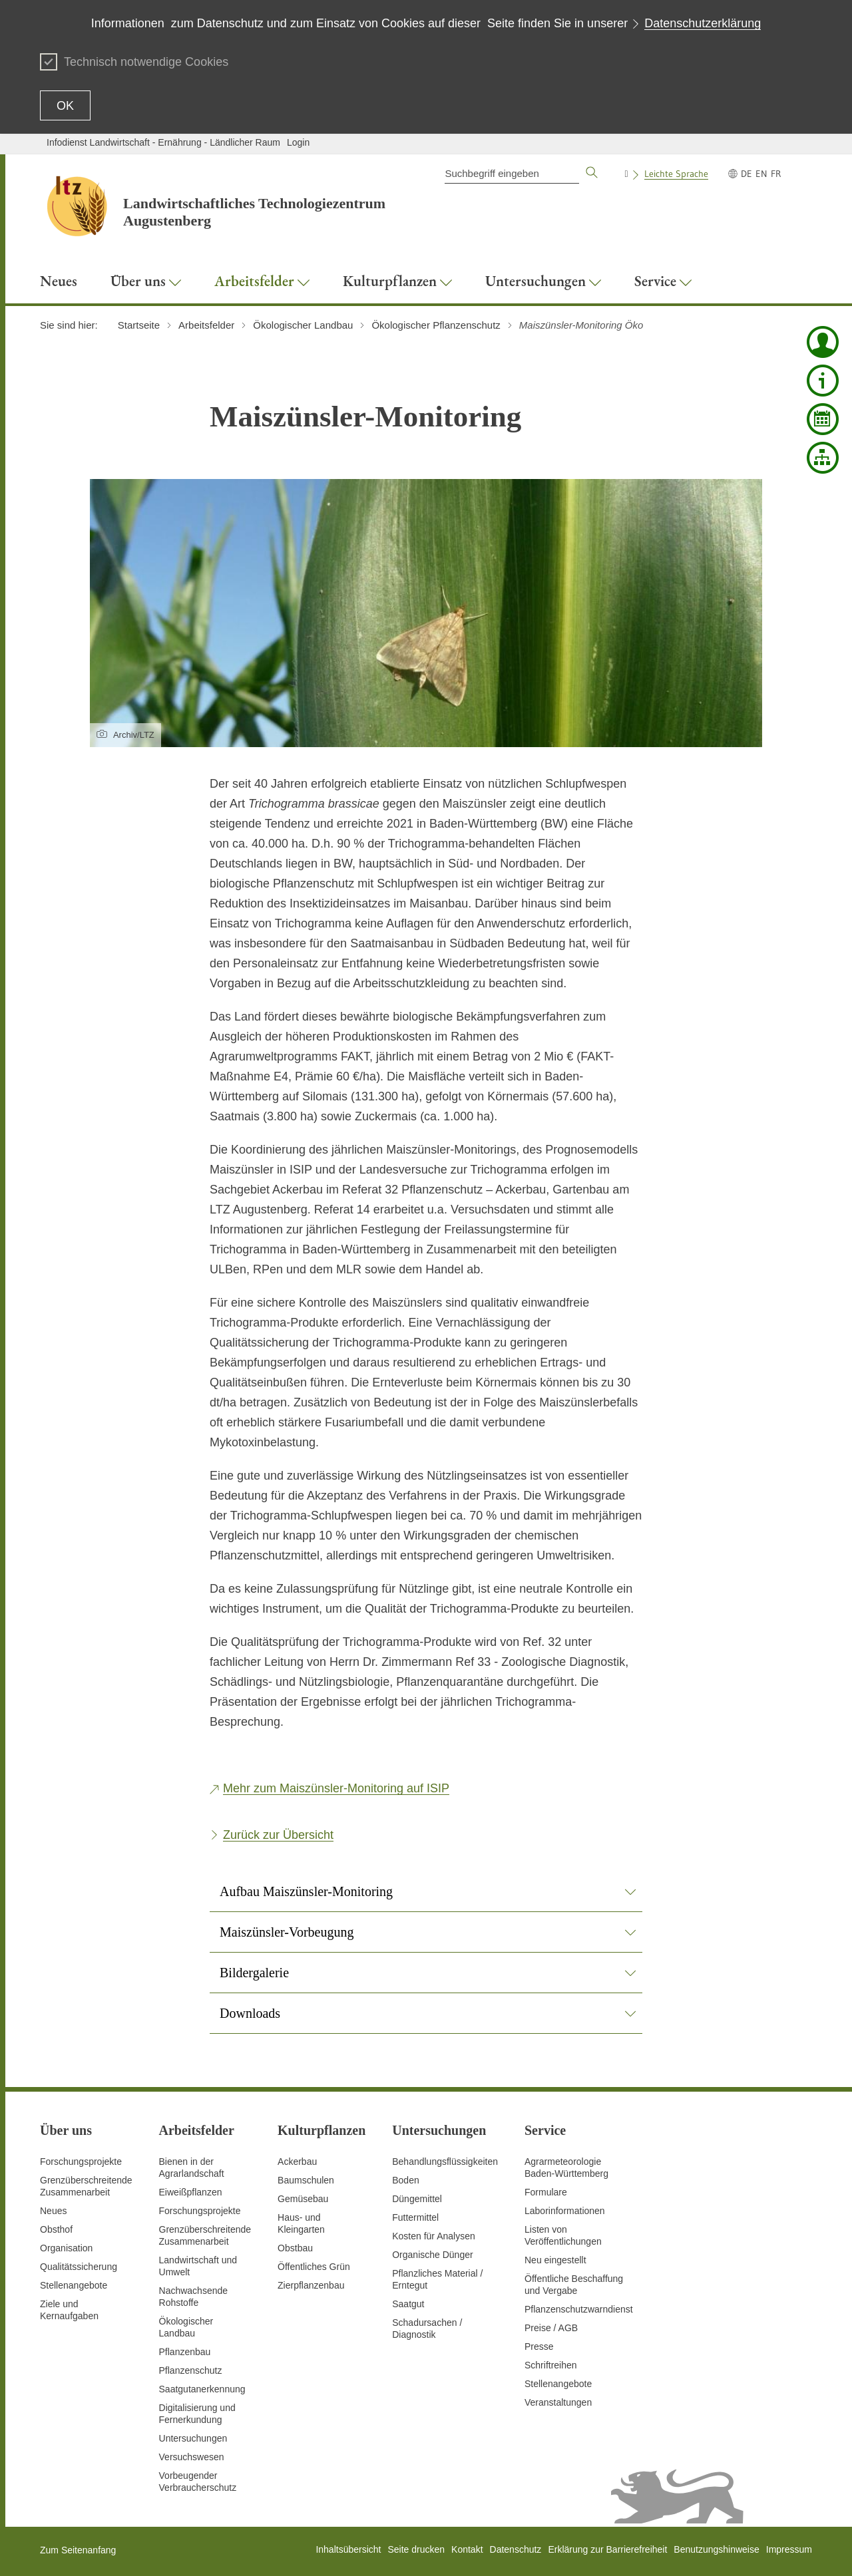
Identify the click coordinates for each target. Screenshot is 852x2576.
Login (298, 142)
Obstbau (295, 2248)
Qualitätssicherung (78, 2266)
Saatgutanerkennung (202, 2389)
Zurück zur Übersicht (278, 1835)
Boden (405, 2180)
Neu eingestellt (555, 2260)
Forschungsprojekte (81, 2161)
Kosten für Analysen (433, 2236)
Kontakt (467, 2549)
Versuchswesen (191, 2457)
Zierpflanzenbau (311, 2285)
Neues (53, 2210)
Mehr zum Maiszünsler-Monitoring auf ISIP (336, 1788)
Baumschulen (306, 2180)
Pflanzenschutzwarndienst (579, 2309)
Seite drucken (416, 2549)
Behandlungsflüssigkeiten (445, 2161)
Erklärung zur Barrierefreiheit (607, 2549)
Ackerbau (297, 2161)
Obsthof (56, 2229)
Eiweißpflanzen (190, 2192)
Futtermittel (415, 2217)
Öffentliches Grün (314, 2266)
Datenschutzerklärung (702, 23)
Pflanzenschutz (190, 2370)
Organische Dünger (432, 2254)
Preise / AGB (551, 2328)
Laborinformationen (565, 2210)
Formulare (546, 2192)
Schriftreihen (551, 2365)
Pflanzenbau (185, 2351)
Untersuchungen (193, 2438)
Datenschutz (516, 2549)
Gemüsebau (303, 2198)
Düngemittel (417, 2198)
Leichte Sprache (676, 174)
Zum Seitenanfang (78, 2550)
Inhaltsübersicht (348, 2549)
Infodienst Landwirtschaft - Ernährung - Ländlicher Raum (163, 142)
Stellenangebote (73, 2285)
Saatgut (408, 2304)
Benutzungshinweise (716, 2549)
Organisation (66, 2248)
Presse (539, 2346)
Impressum (789, 2549)
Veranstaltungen (558, 2402)
